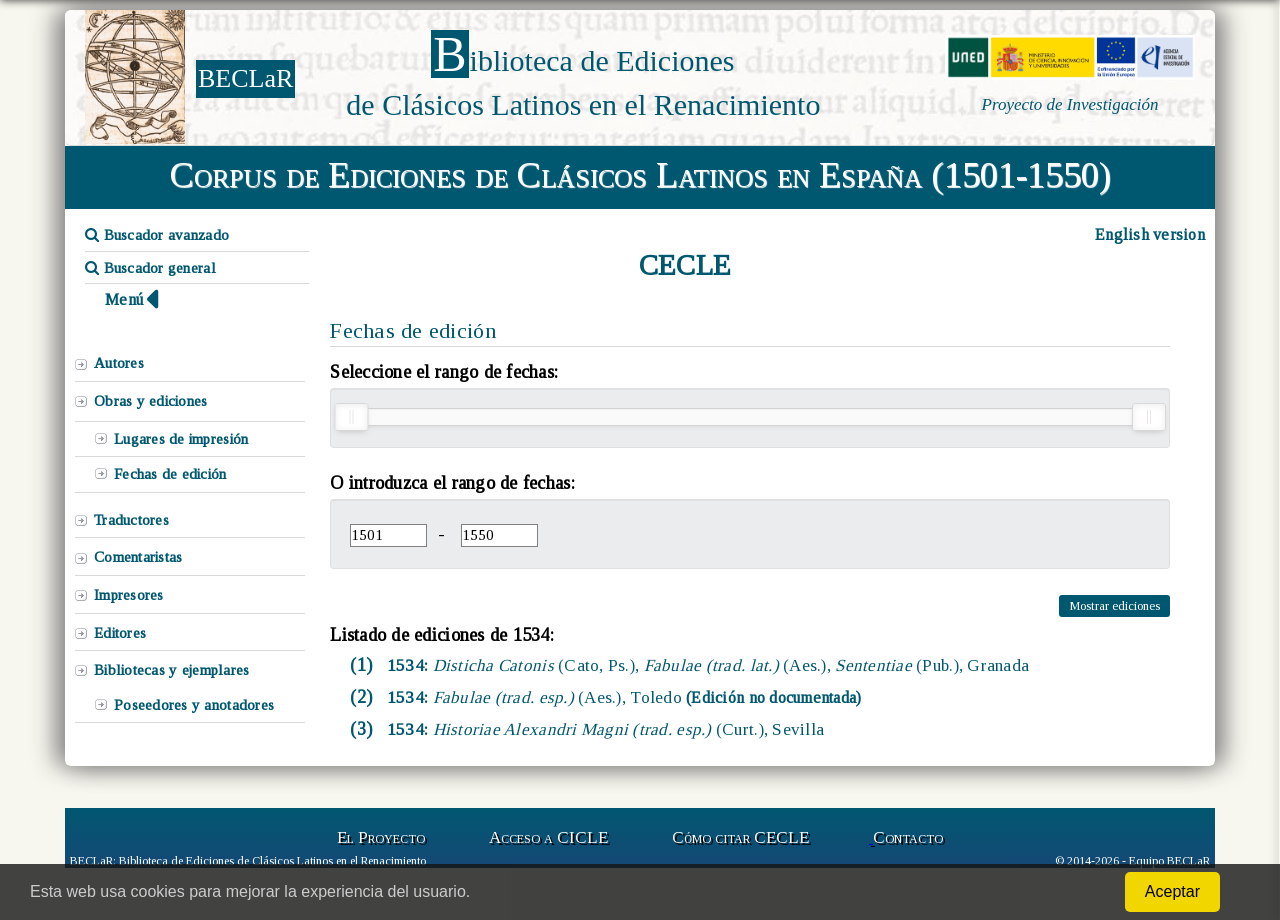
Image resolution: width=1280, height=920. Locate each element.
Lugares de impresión (181, 439)
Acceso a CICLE (548, 837)
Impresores (129, 595)
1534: (706, 665)
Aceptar (1172, 891)
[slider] (351, 417)
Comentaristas (138, 557)
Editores (120, 633)
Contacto (908, 837)
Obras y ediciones (151, 401)
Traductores (131, 520)
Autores (119, 363)
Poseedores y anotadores (194, 705)
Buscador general (150, 268)
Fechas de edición (170, 474)
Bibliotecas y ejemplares (171, 670)
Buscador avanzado (157, 235)
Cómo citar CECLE (740, 837)
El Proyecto (381, 837)
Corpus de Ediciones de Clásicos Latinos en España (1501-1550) (640, 175)
